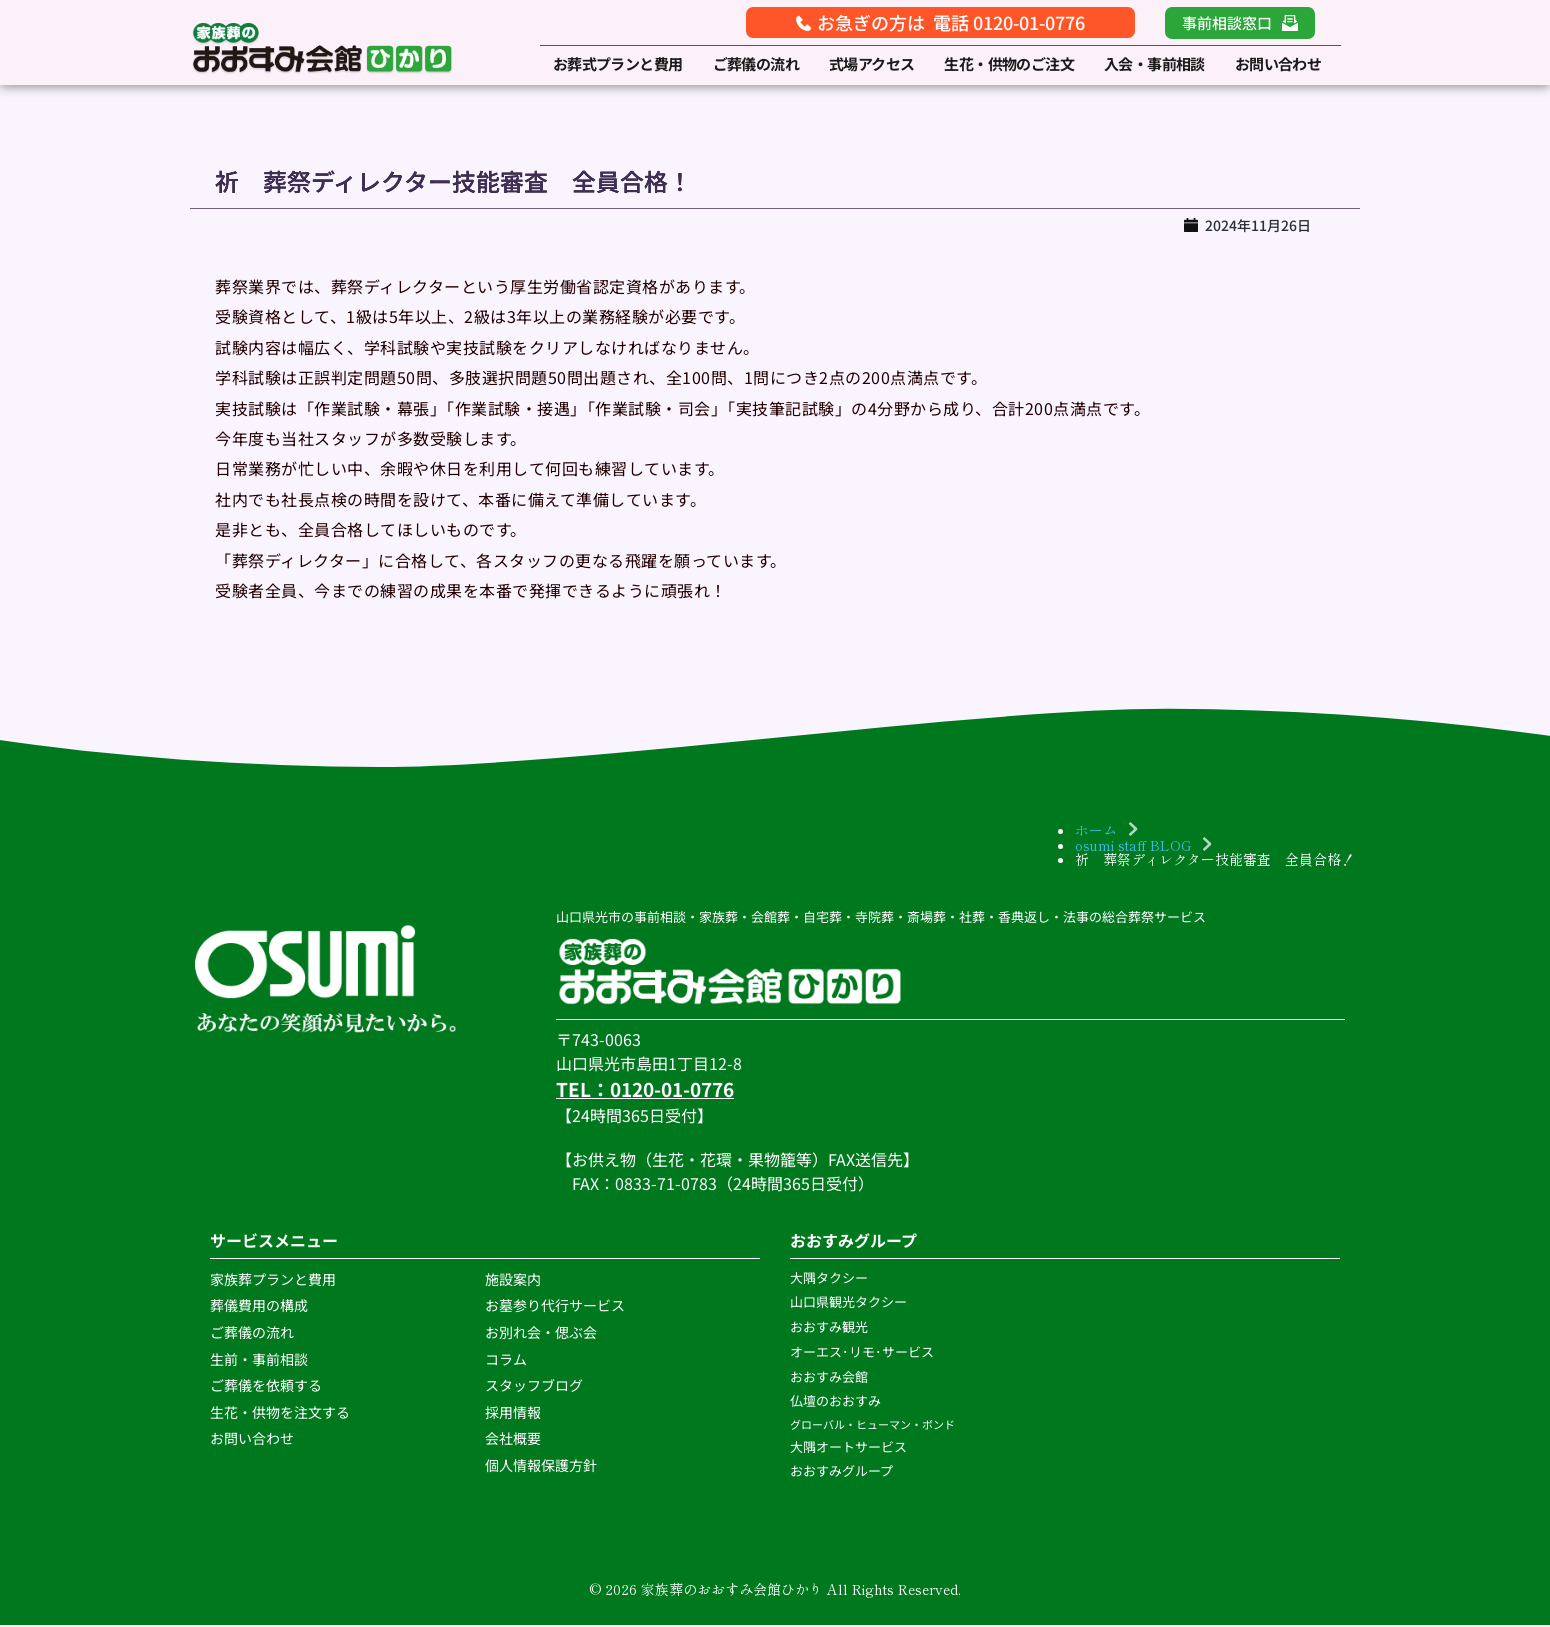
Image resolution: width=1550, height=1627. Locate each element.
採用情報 (513, 1414)
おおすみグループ (843, 1473)
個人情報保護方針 (542, 1467)
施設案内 (513, 1281)
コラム (506, 1361)
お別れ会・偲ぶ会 (541, 1334)
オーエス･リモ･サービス (863, 1353)
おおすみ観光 (829, 1328)
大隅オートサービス (848, 1448)
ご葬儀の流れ (253, 1334)
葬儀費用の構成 (259, 1307)
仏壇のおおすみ (835, 1402)
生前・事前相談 (260, 1361)
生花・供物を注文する (281, 1414)
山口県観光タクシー (848, 1304)
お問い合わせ (252, 1440)
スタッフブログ (535, 1387)
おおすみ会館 (829, 1378)
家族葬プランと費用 (273, 1281)
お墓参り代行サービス (555, 1307)
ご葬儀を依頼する (266, 1387)
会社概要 (513, 1440)
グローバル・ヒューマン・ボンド (873, 1426)
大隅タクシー (829, 1279)
